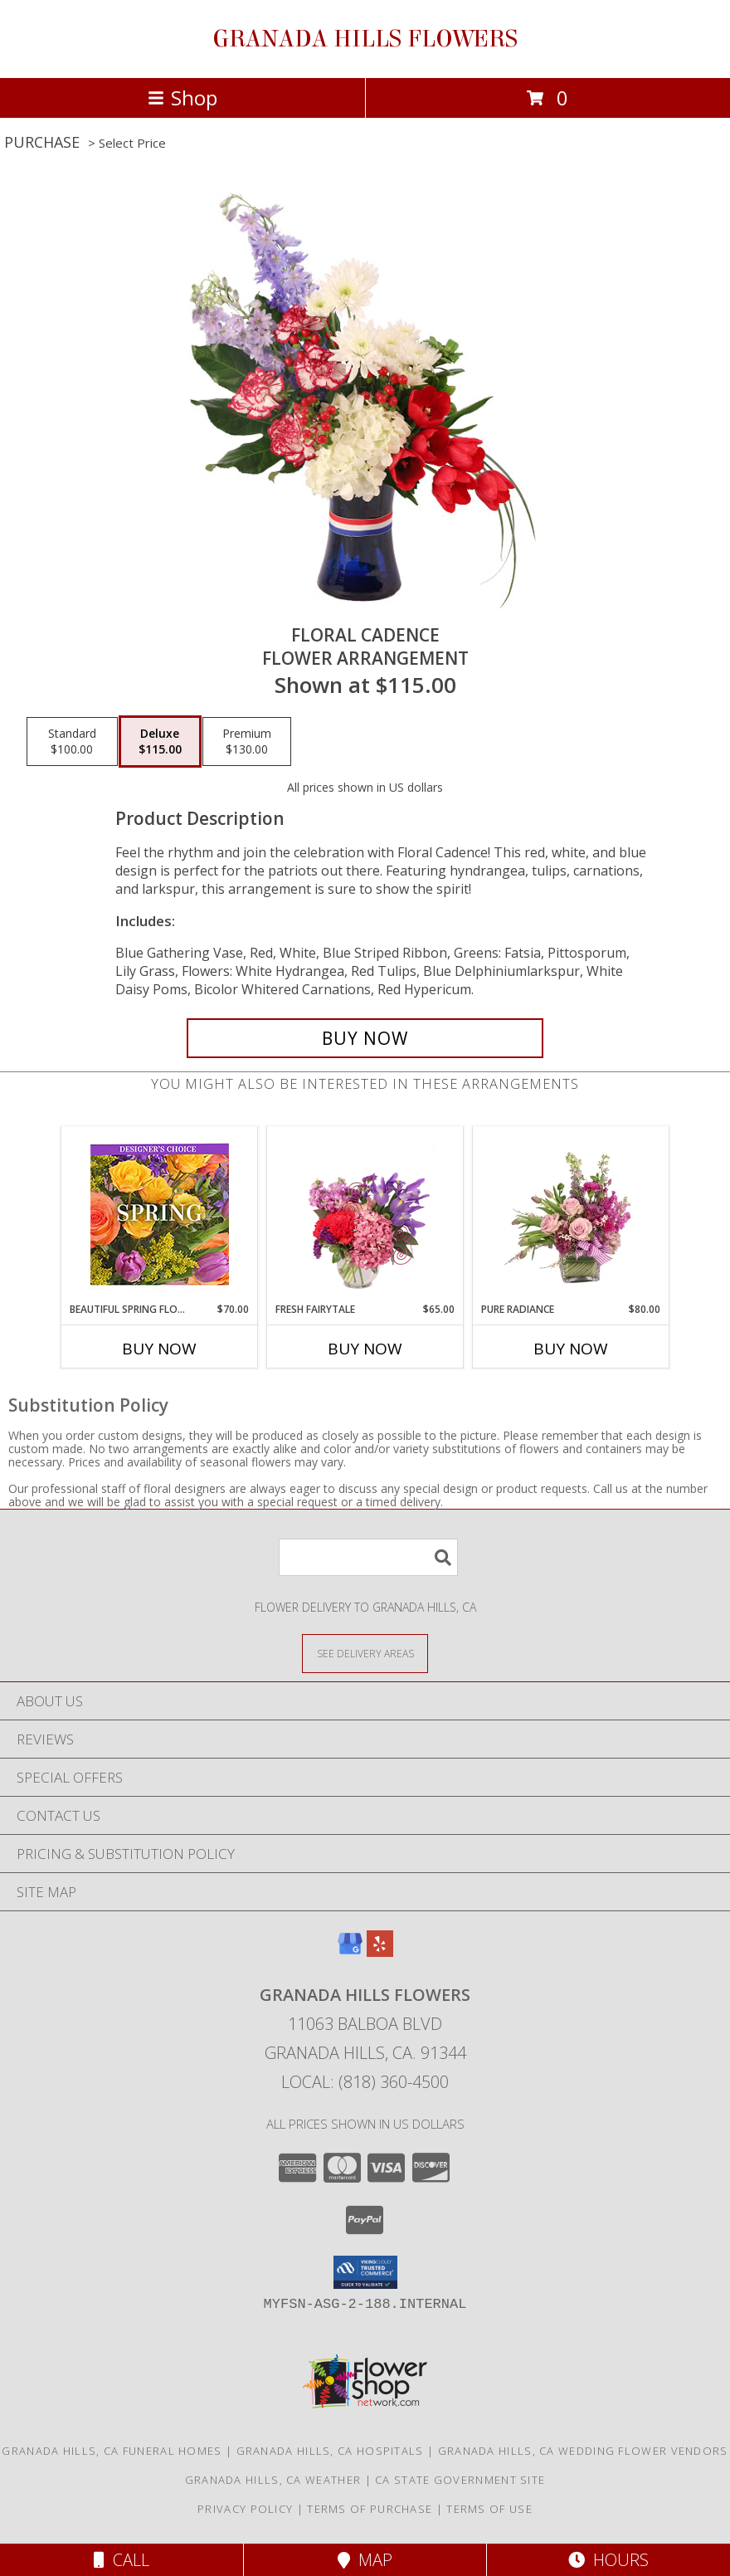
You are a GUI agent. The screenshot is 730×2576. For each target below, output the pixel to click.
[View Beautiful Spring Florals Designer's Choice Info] (159, 1214)
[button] (365, 2272)
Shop (182, 97)
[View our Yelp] (380, 1951)
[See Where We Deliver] (365, 1653)
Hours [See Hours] (608, 2560)
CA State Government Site (460, 2479)
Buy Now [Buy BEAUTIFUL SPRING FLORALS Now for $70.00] (159, 1348)
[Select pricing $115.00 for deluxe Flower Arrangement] (160, 742)
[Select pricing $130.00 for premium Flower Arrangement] (246, 742)
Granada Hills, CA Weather (273, 2479)
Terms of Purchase (369, 2508)
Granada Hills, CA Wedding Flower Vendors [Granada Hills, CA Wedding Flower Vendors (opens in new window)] (583, 2450)
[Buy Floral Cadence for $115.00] (365, 1038)
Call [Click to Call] (121, 2560)
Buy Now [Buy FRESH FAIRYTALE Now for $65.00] (365, 1348)
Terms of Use (489, 2508)
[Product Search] (368, 1557)
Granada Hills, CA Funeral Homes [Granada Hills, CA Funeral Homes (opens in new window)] (111, 2450)
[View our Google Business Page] (350, 1951)
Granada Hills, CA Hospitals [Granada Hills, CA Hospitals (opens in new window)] (330, 2450)
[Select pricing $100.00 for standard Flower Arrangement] (72, 742)
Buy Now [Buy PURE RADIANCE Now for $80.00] (570, 1348)
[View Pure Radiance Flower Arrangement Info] (571, 1214)
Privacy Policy (245, 2508)
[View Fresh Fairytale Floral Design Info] (365, 1214)
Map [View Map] (365, 2560)
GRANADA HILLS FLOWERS (365, 39)
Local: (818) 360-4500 (365, 2082)
